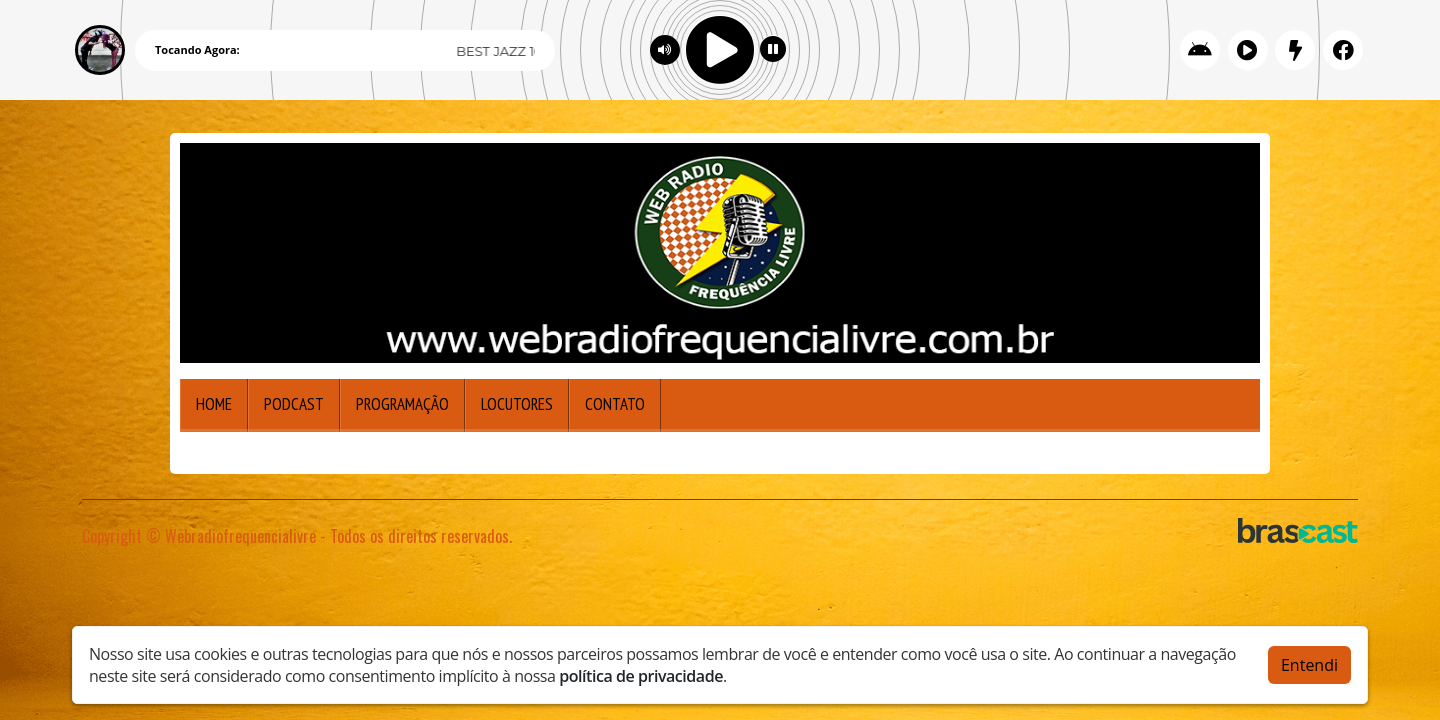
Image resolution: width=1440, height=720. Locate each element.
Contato (615, 404)
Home (214, 404)
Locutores (517, 404)
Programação (402, 404)
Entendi (1309, 665)
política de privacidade (641, 676)
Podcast (294, 404)
